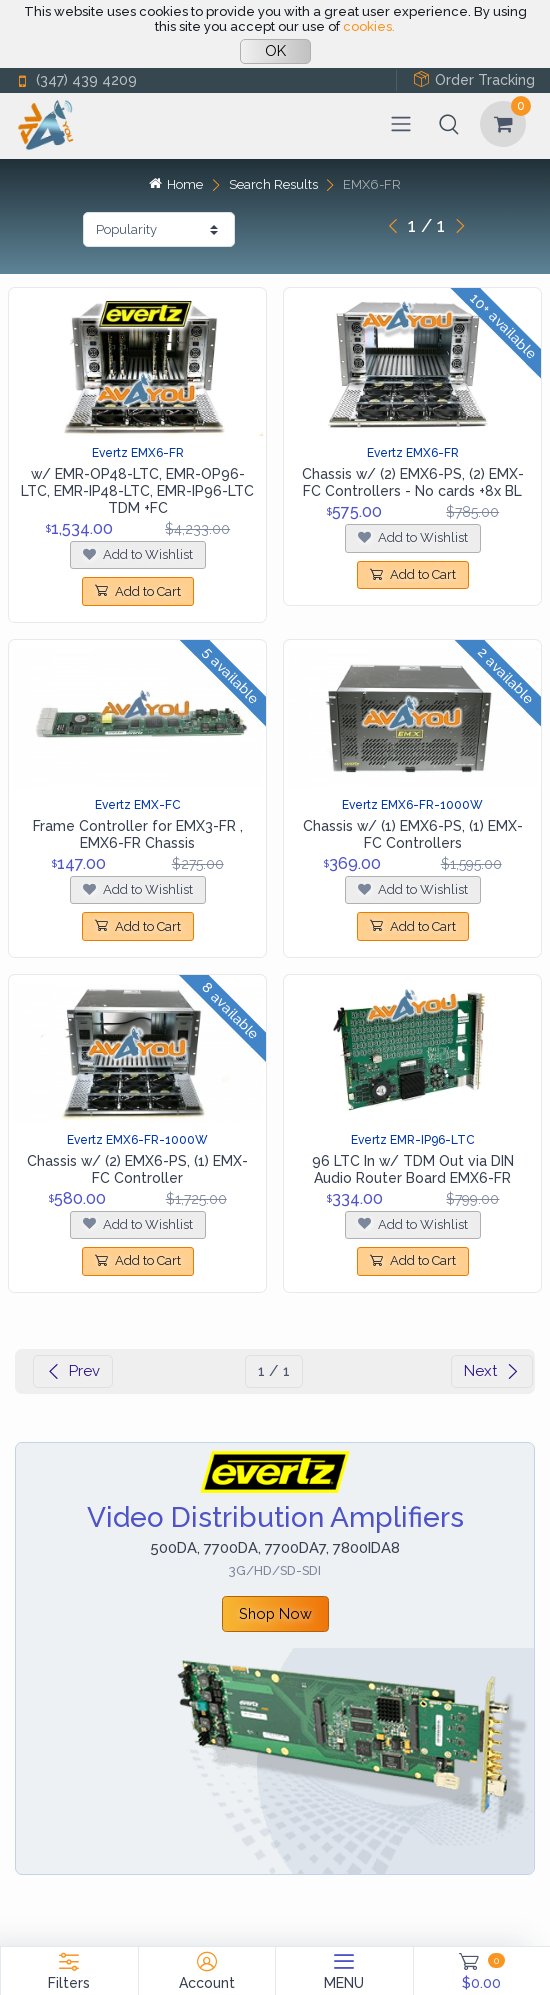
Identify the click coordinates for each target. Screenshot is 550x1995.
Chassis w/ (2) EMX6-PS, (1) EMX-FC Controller (137, 1169)
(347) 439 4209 (76, 80)
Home (176, 184)
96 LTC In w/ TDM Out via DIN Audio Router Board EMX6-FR (413, 1169)
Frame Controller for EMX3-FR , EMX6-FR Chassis (138, 834)
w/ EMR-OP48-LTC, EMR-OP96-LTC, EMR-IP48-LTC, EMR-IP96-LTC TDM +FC (137, 491)
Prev (73, 1371)
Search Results (273, 184)
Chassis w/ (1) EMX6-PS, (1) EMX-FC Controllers (413, 834)
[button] (449, 124)
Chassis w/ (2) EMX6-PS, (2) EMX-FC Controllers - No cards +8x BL (413, 482)
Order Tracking (474, 79)
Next (492, 1371)
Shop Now (275, 1613)
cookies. (369, 26)
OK (275, 51)
